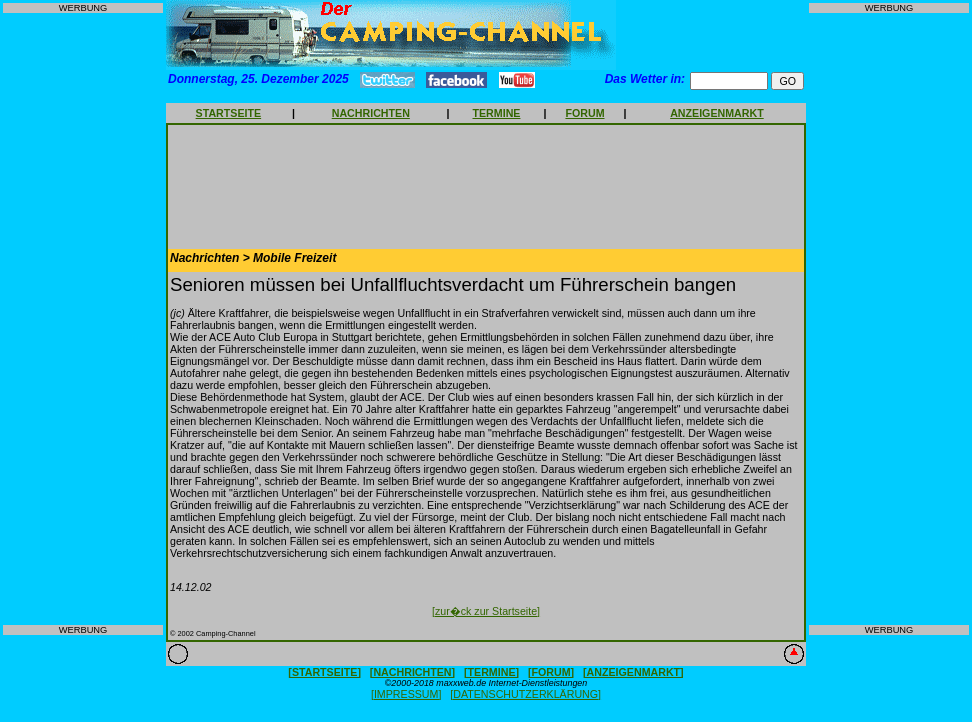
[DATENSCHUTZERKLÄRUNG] (525, 694)
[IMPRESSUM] (406, 694)
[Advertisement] (83, 319)
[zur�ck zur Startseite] (486, 611)
